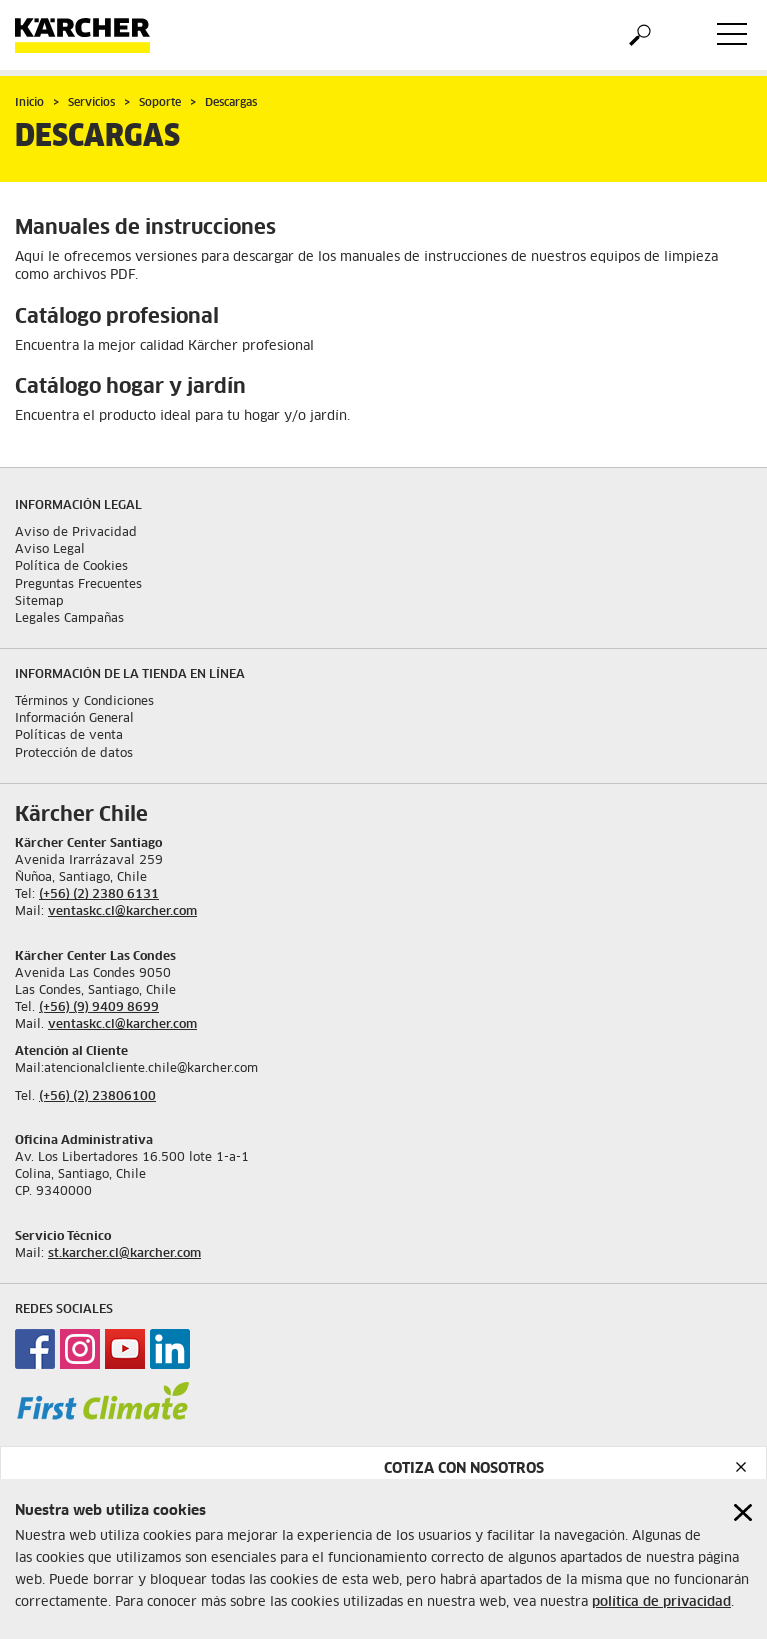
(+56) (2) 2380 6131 (99, 895)
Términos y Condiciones (84, 702)
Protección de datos (74, 754)
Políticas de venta (69, 736)
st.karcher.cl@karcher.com (124, 1254)
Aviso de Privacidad (76, 533)
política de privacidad (661, 1603)
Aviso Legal (50, 550)
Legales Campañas (69, 619)
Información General (74, 719)
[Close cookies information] (743, 1512)
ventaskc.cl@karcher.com (122, 912)
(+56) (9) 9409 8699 (99, 1008)
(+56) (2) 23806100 (97, 1097)
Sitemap (39, 602)
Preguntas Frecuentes (78, 585)
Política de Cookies (71, 567)
